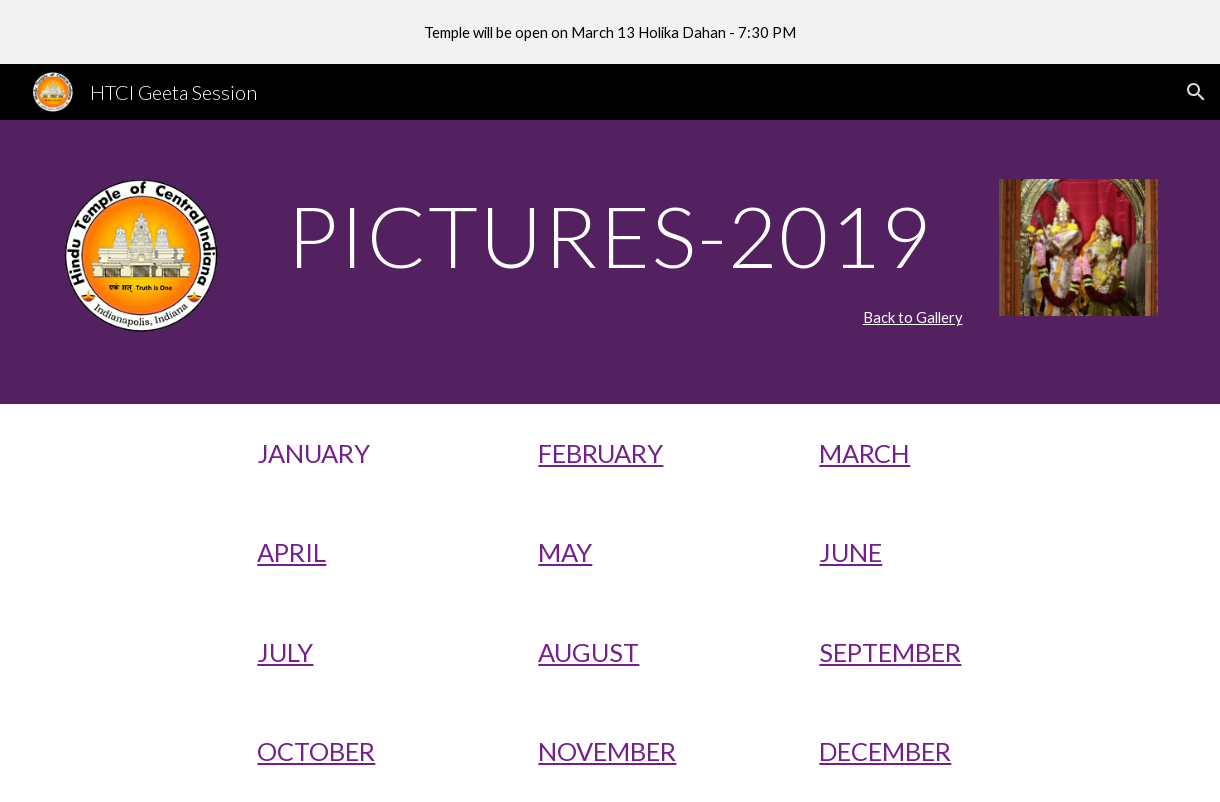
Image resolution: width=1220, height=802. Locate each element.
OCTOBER (316, 751)
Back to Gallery (913, 317)
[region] (610, 32)
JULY (285, 652)
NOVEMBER (607, 751)
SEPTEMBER (890, 652)
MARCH (864, 453)
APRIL (291, 552)
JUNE (850, 552)
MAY (565, 552)
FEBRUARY (600, 453)
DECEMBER (885, 751)
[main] (609, 235)
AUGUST (588, 652)
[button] (1196, 92)
